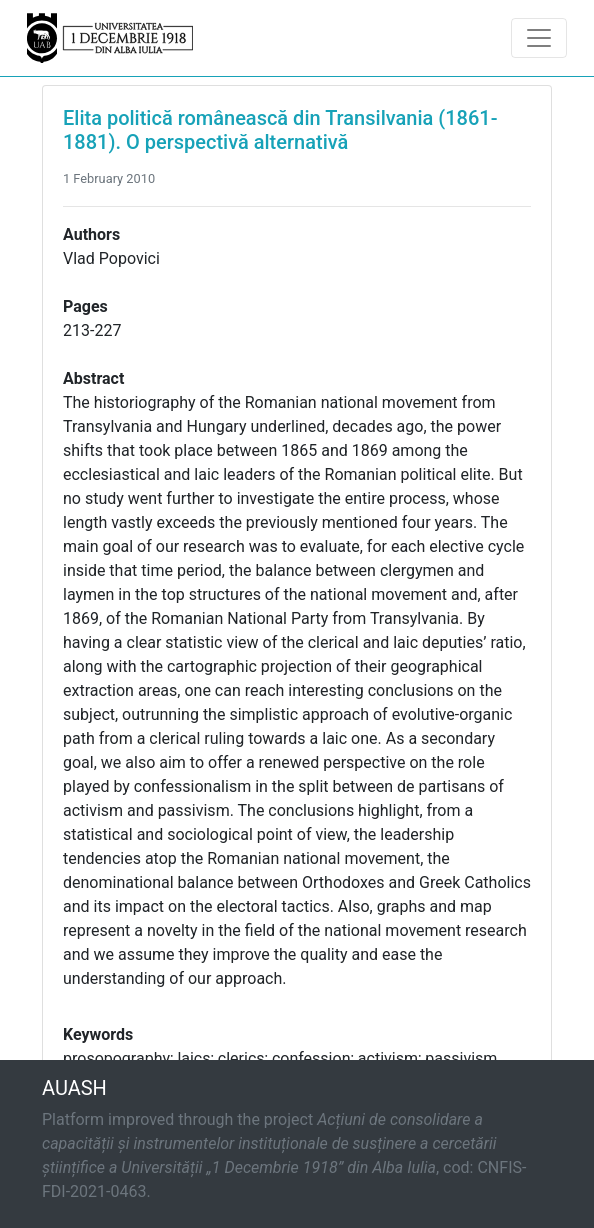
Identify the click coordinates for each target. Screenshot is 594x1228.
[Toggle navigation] (539, 38)
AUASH (74, 1088)
